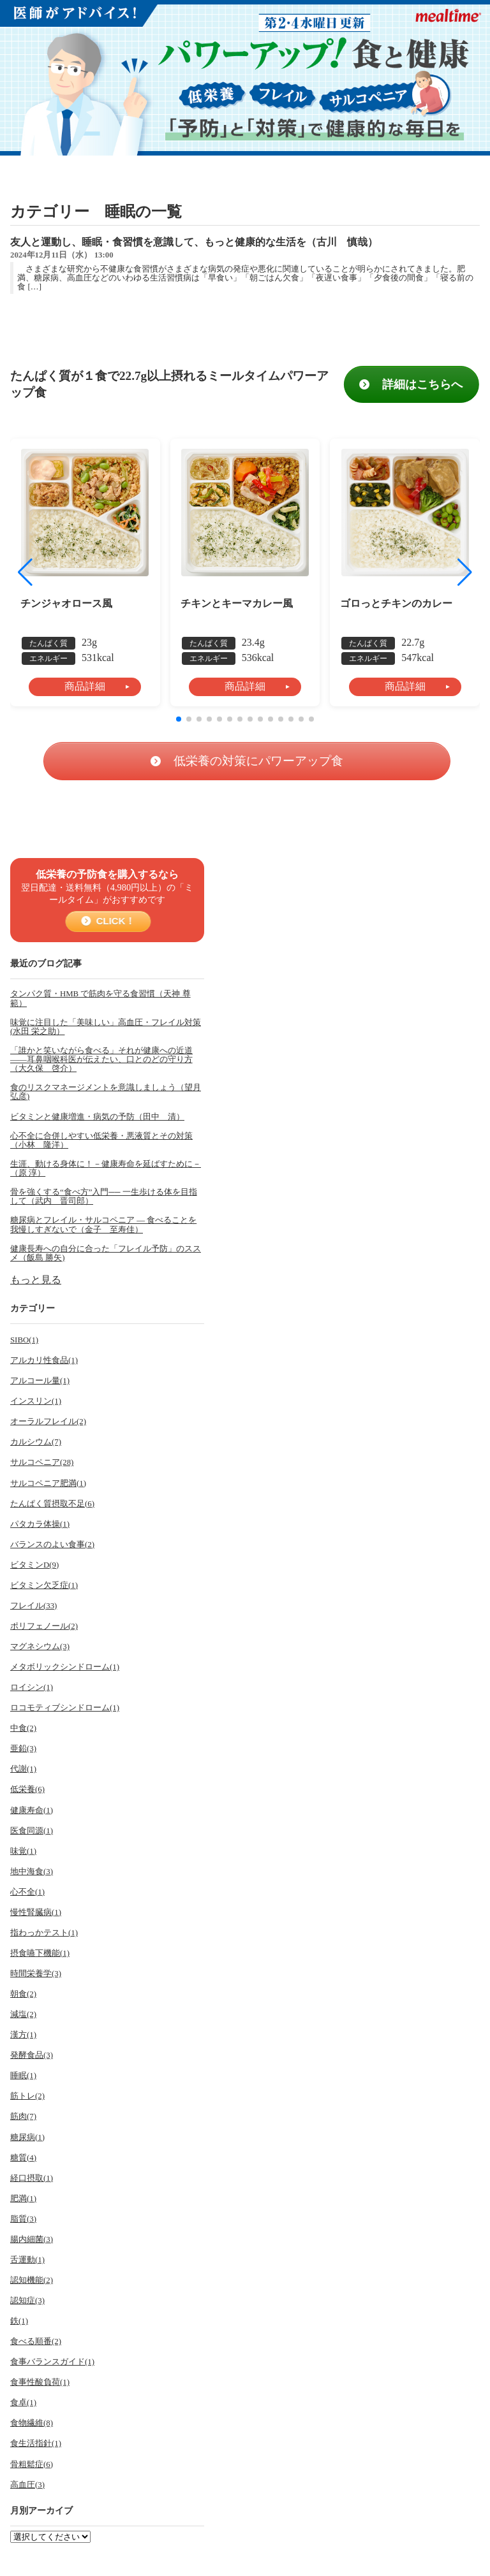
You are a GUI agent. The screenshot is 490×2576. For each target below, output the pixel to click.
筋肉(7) (23, 2116)
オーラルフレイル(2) (48, 1421)
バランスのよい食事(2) (52, 1544)
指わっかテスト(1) (44, 1932)
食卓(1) (23, 2402)
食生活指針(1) (35, 2443)
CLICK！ (111, 920)
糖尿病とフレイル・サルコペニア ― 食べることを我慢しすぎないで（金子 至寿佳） (103, 1224)
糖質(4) (23, 2157)
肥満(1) (23, 2198)
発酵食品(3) (31, 2055)
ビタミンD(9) (34, 1565)
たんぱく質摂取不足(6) (52, 1503)
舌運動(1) (27, 2259)
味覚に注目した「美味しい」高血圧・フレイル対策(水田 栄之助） (105, 1027)
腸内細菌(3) (31, 2239)
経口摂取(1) (31, 2178)
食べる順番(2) (35, 2341)
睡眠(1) (23, 2075)
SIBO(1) (24, 1339)
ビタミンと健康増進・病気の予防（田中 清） (97, 1116)
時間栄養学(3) (35, 1973)
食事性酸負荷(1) (40, 2382)
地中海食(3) (31, 1871)
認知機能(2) (31, 2280)
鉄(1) (19, 2321)
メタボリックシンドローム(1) (64, 1667)
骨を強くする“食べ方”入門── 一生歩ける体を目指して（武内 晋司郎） (103, 1196)
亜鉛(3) (23, 1748)
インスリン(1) (35, 1401)
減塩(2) (23, 2014)
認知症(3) (27, 2300)
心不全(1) (27, 1892)
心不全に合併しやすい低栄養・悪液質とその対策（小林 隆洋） (101, 1140)
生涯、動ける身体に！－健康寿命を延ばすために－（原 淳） (105, 1168)
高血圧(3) (27, 2484)
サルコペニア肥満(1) (48, 1483)
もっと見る (35, 1279)
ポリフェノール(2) (44, 1626)
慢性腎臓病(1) (35, 1912)
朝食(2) (23, 1994)
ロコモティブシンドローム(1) (64, 1707)
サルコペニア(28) (41, 1462)
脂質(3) (23, 2219)
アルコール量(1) (40, 1380)
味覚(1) (23, 1851)
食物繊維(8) (31, 2423)
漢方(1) (23, 2034)
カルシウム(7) (35, 1441)
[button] (464, 572)
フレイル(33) (33, 1605)
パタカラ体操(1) (40, 1524)
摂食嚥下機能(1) (40, 1953)
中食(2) (23, 1728)
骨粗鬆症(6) (31, 2464)
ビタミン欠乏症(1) (44, 1585)
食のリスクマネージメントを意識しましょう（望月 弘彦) (105, 1092)
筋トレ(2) (27, 2096)
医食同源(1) (31, 1830)
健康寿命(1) (31, 1810)
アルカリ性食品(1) (44, 1360)
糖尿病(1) (27, 2137)
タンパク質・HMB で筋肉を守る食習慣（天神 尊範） (100, 998)
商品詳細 (84, 686)
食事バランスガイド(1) (52, 2361)
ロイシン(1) (31, 1687)
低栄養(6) (27, 1789)
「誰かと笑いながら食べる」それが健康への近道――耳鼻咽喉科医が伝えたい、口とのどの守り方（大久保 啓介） (101, 1059)
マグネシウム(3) (40, 1646)
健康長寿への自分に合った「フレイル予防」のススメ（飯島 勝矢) (105, 1253)
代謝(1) (23, 1769)
